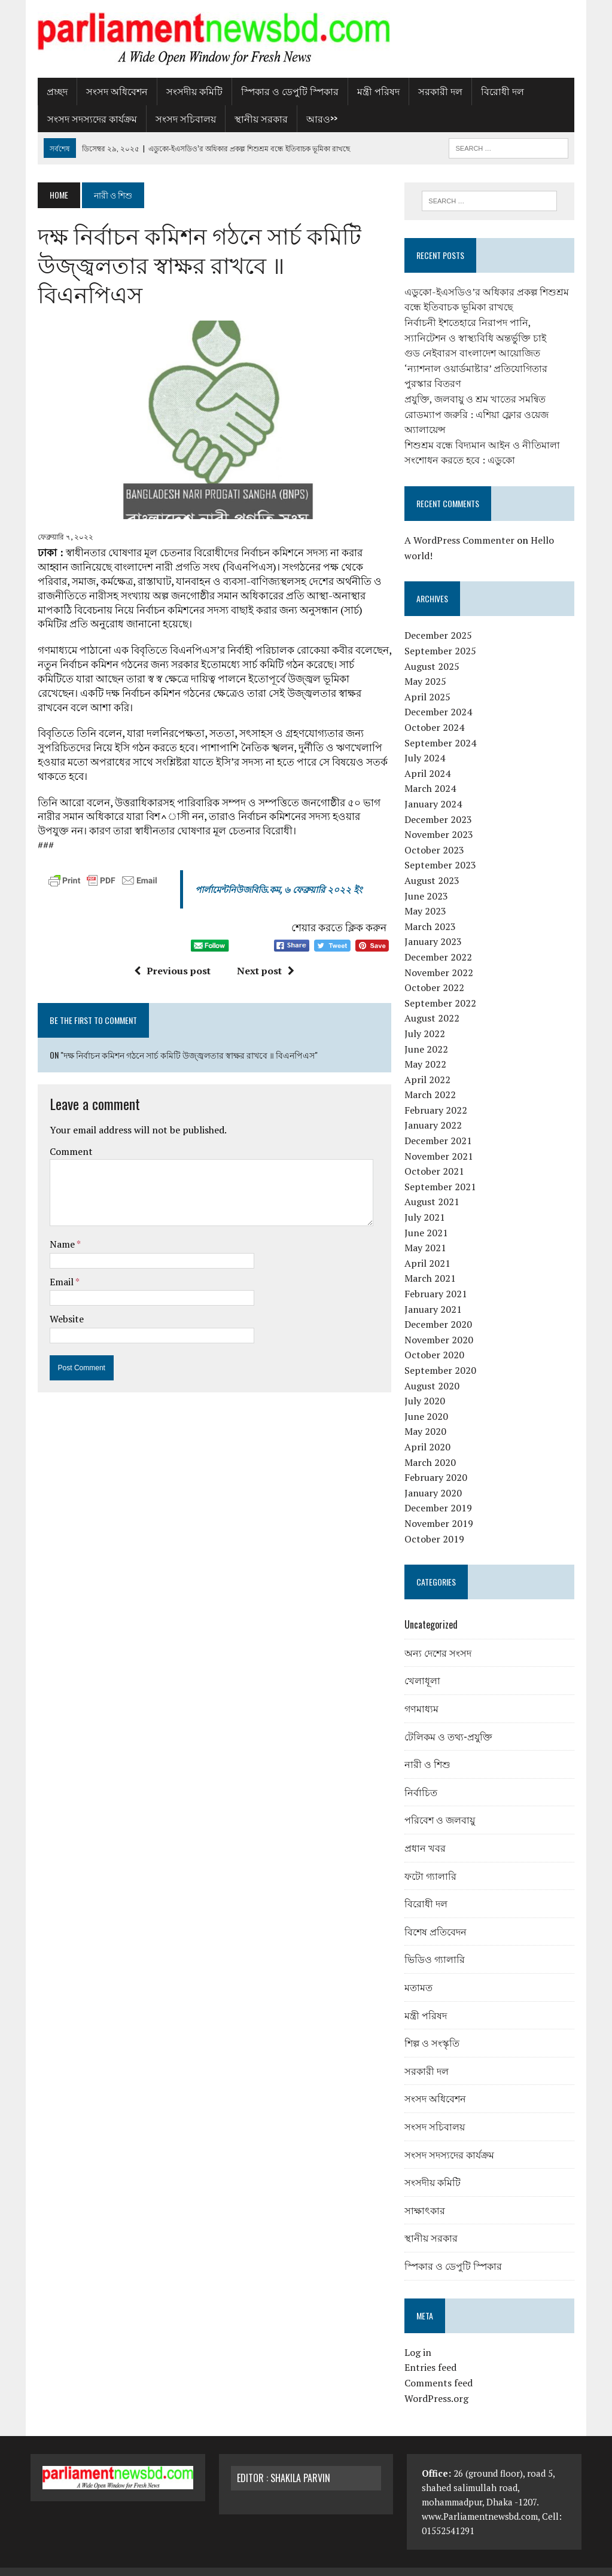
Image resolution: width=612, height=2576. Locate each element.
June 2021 (428, 1217)
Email (55, 1242)
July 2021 (427, 1202)
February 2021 (438, 1278)
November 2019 (441, 1508)
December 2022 (440, 942)
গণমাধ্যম (424, 1693)
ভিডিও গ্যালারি (437, 1944)
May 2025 (428, 666)
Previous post (170, 932)
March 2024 (432, 774)
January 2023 (435, 926)
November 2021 (441, 1141)
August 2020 (434, 1370)
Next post (263, 932)
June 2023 (428, 881)
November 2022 (441, 957)
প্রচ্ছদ (49, 91)
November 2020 (441, 1324)
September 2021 (443, 1171)
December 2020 (440, 1309)
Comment (64, 1112)
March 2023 (432, 911)
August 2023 (434, 865)
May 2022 (428, 1049)
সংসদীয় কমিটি (187, 91)
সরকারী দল (433, 91)
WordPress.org (439, 2383)
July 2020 (427, 1385)
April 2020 (430, 1431)
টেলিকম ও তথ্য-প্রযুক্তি (451, 1721)
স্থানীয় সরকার (254, 118)
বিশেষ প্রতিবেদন (438, 1916)
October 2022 (437, 972)
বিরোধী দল (495, 91)
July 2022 (427, 1018)
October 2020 (437, 1340)
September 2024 (443, 727)
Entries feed (433, 2352)
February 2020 (438, 1462)
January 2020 (435, 1477)
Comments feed (441, 2367)
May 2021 (428, 1232)
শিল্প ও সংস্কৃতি (434, 2027)
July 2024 (427, 742)
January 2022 (435, 1110)
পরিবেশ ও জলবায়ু (442, 1805)
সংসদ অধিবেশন (110, 91)
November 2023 (441, 819)
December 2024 (440, 697)
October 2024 (437, 712)
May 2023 (428, 896)
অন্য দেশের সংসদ (440, 1637)
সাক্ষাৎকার (427, 2195)
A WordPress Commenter (462, 525)
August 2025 (434, 651)
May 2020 (428, 1416)
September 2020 (443, 1355)
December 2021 (440, 1125)
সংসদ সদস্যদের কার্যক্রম (85, 118)
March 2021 (432, 1263)
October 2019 (437, 1524)
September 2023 (443, 850)
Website (59, 1280)
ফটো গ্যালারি (433, 1860)
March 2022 (432, 1079)
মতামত (421, 1972)
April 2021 (430, 1248)
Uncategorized (433, 1609)
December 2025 (440, 620)
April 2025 (430, 681)
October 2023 (437, 835)
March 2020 (432, 1447)
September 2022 (443, 988)
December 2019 (440, 1492)
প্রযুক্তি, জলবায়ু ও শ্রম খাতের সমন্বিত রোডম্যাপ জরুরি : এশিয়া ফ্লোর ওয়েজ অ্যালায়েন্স (479, 399)
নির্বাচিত (423, 1777)
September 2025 (443, 635)
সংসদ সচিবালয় (178, 118)
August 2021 (434, 1187)
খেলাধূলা (425, 1666)
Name (55, 1205)
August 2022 (434, 1003)
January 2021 (435, 1294)
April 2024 (430, 758)
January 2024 (435, 788)
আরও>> (314, 118)
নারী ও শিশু (430, 1749)
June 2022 (428, 1034)
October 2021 (437, 1156)
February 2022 (438, 1095)
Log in (420, 2337)
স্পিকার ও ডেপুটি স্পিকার (282, 91)
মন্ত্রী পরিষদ (371, 91)
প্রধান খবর (427, 1832)
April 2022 (430, 1064)
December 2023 (440, 804)
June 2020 (428, 1401)
